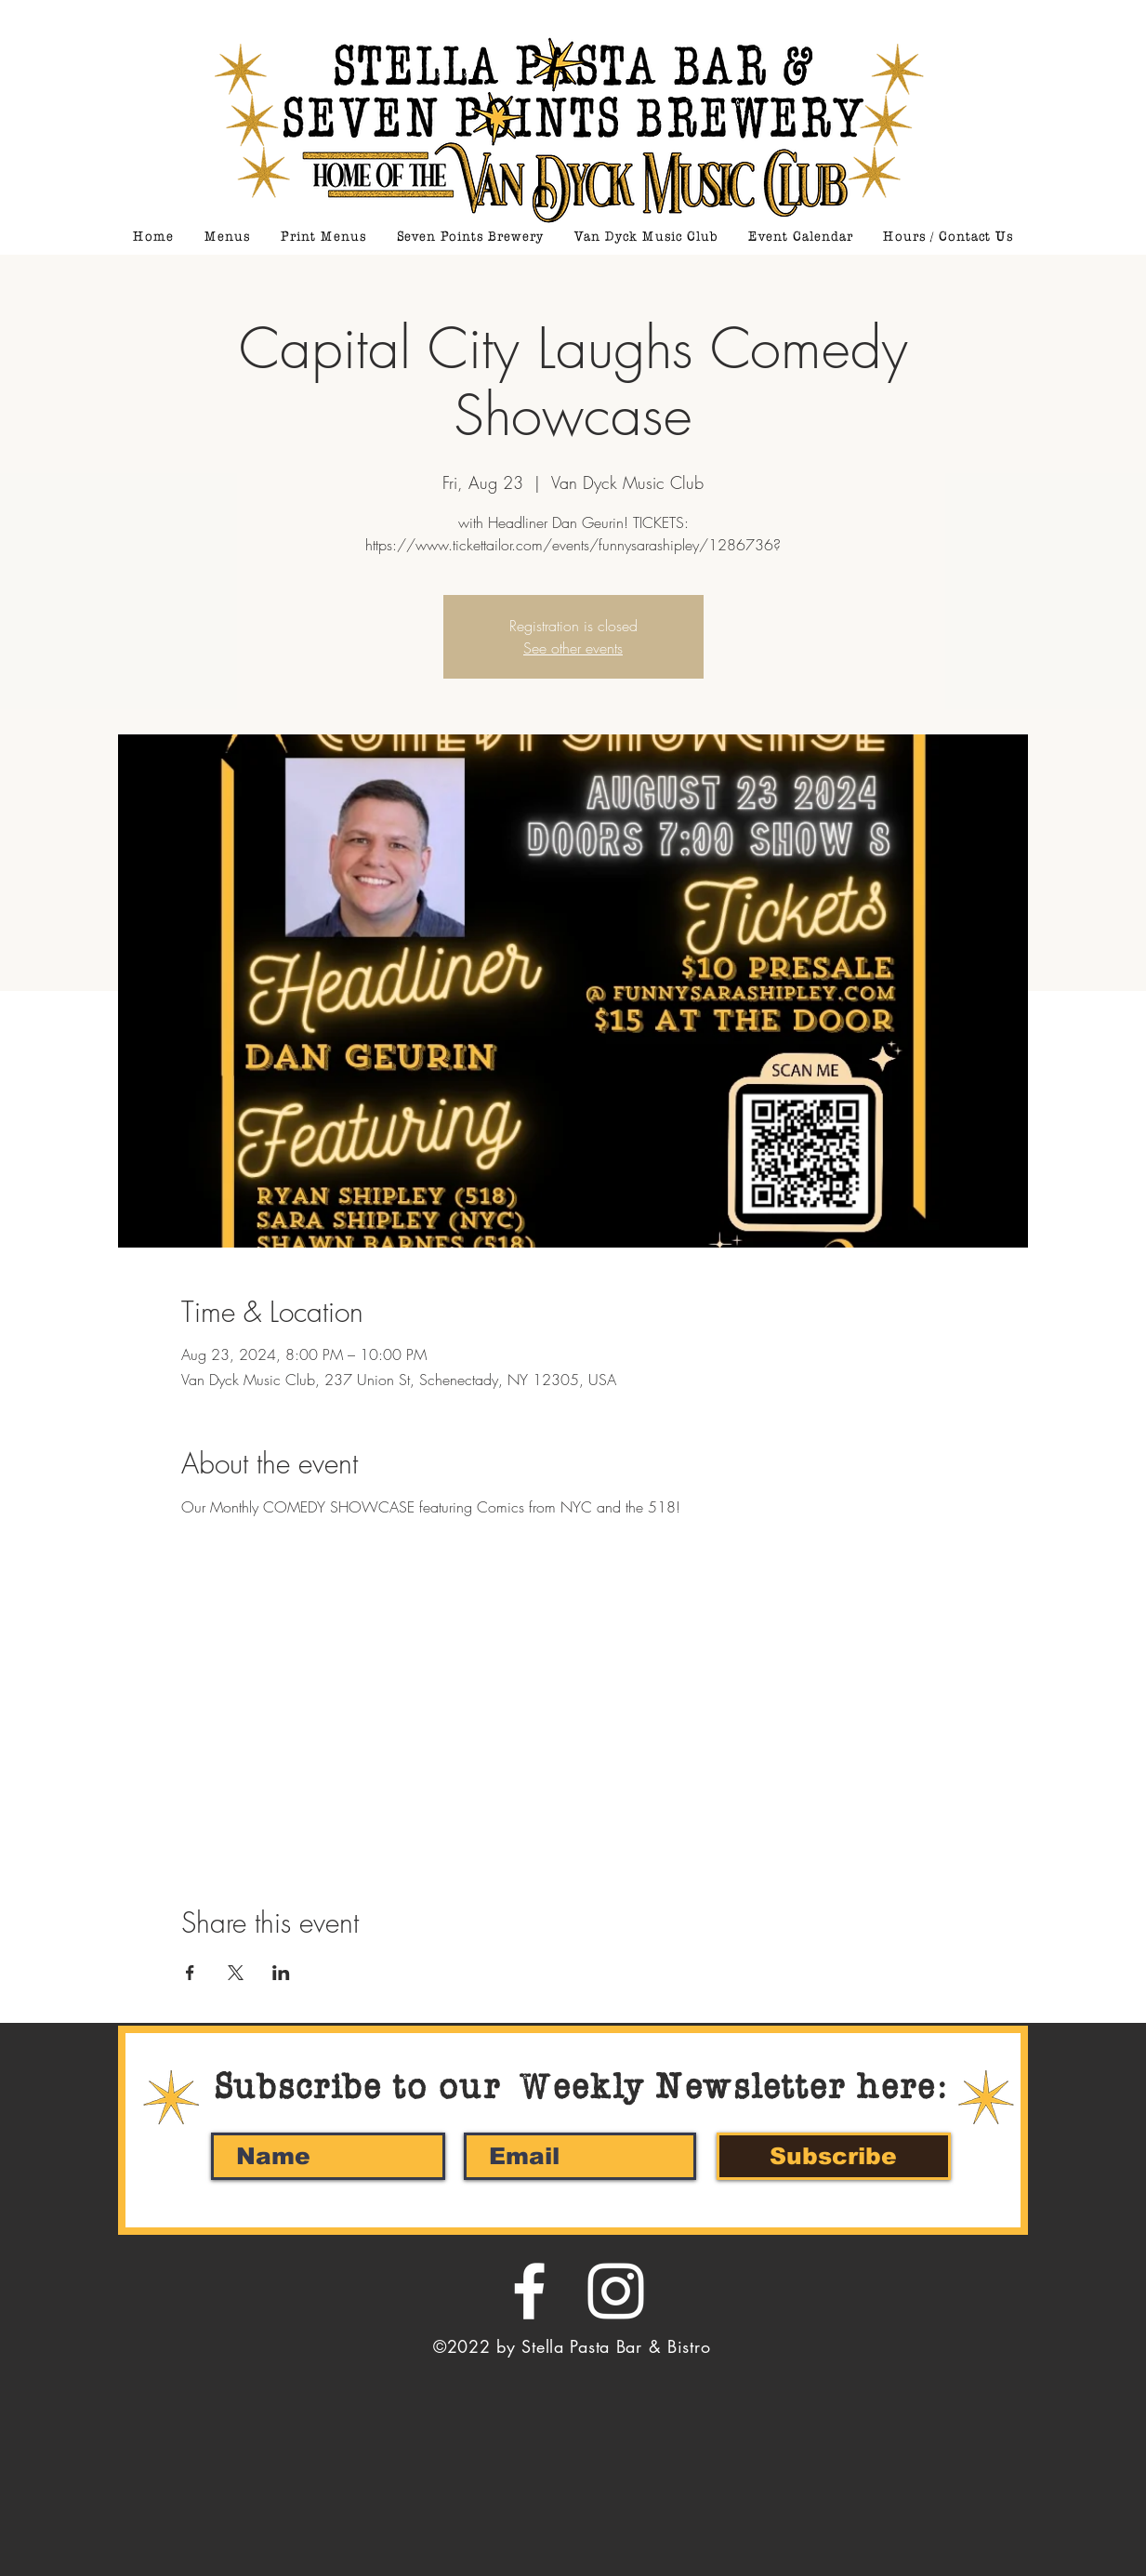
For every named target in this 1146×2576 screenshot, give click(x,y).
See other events (573, 648)
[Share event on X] (235, 1972)
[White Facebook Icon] (529, 2291)
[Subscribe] (834, 2156)
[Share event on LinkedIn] (281, 1972)
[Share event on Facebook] (190, 1972)
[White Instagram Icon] (615, 2291)
